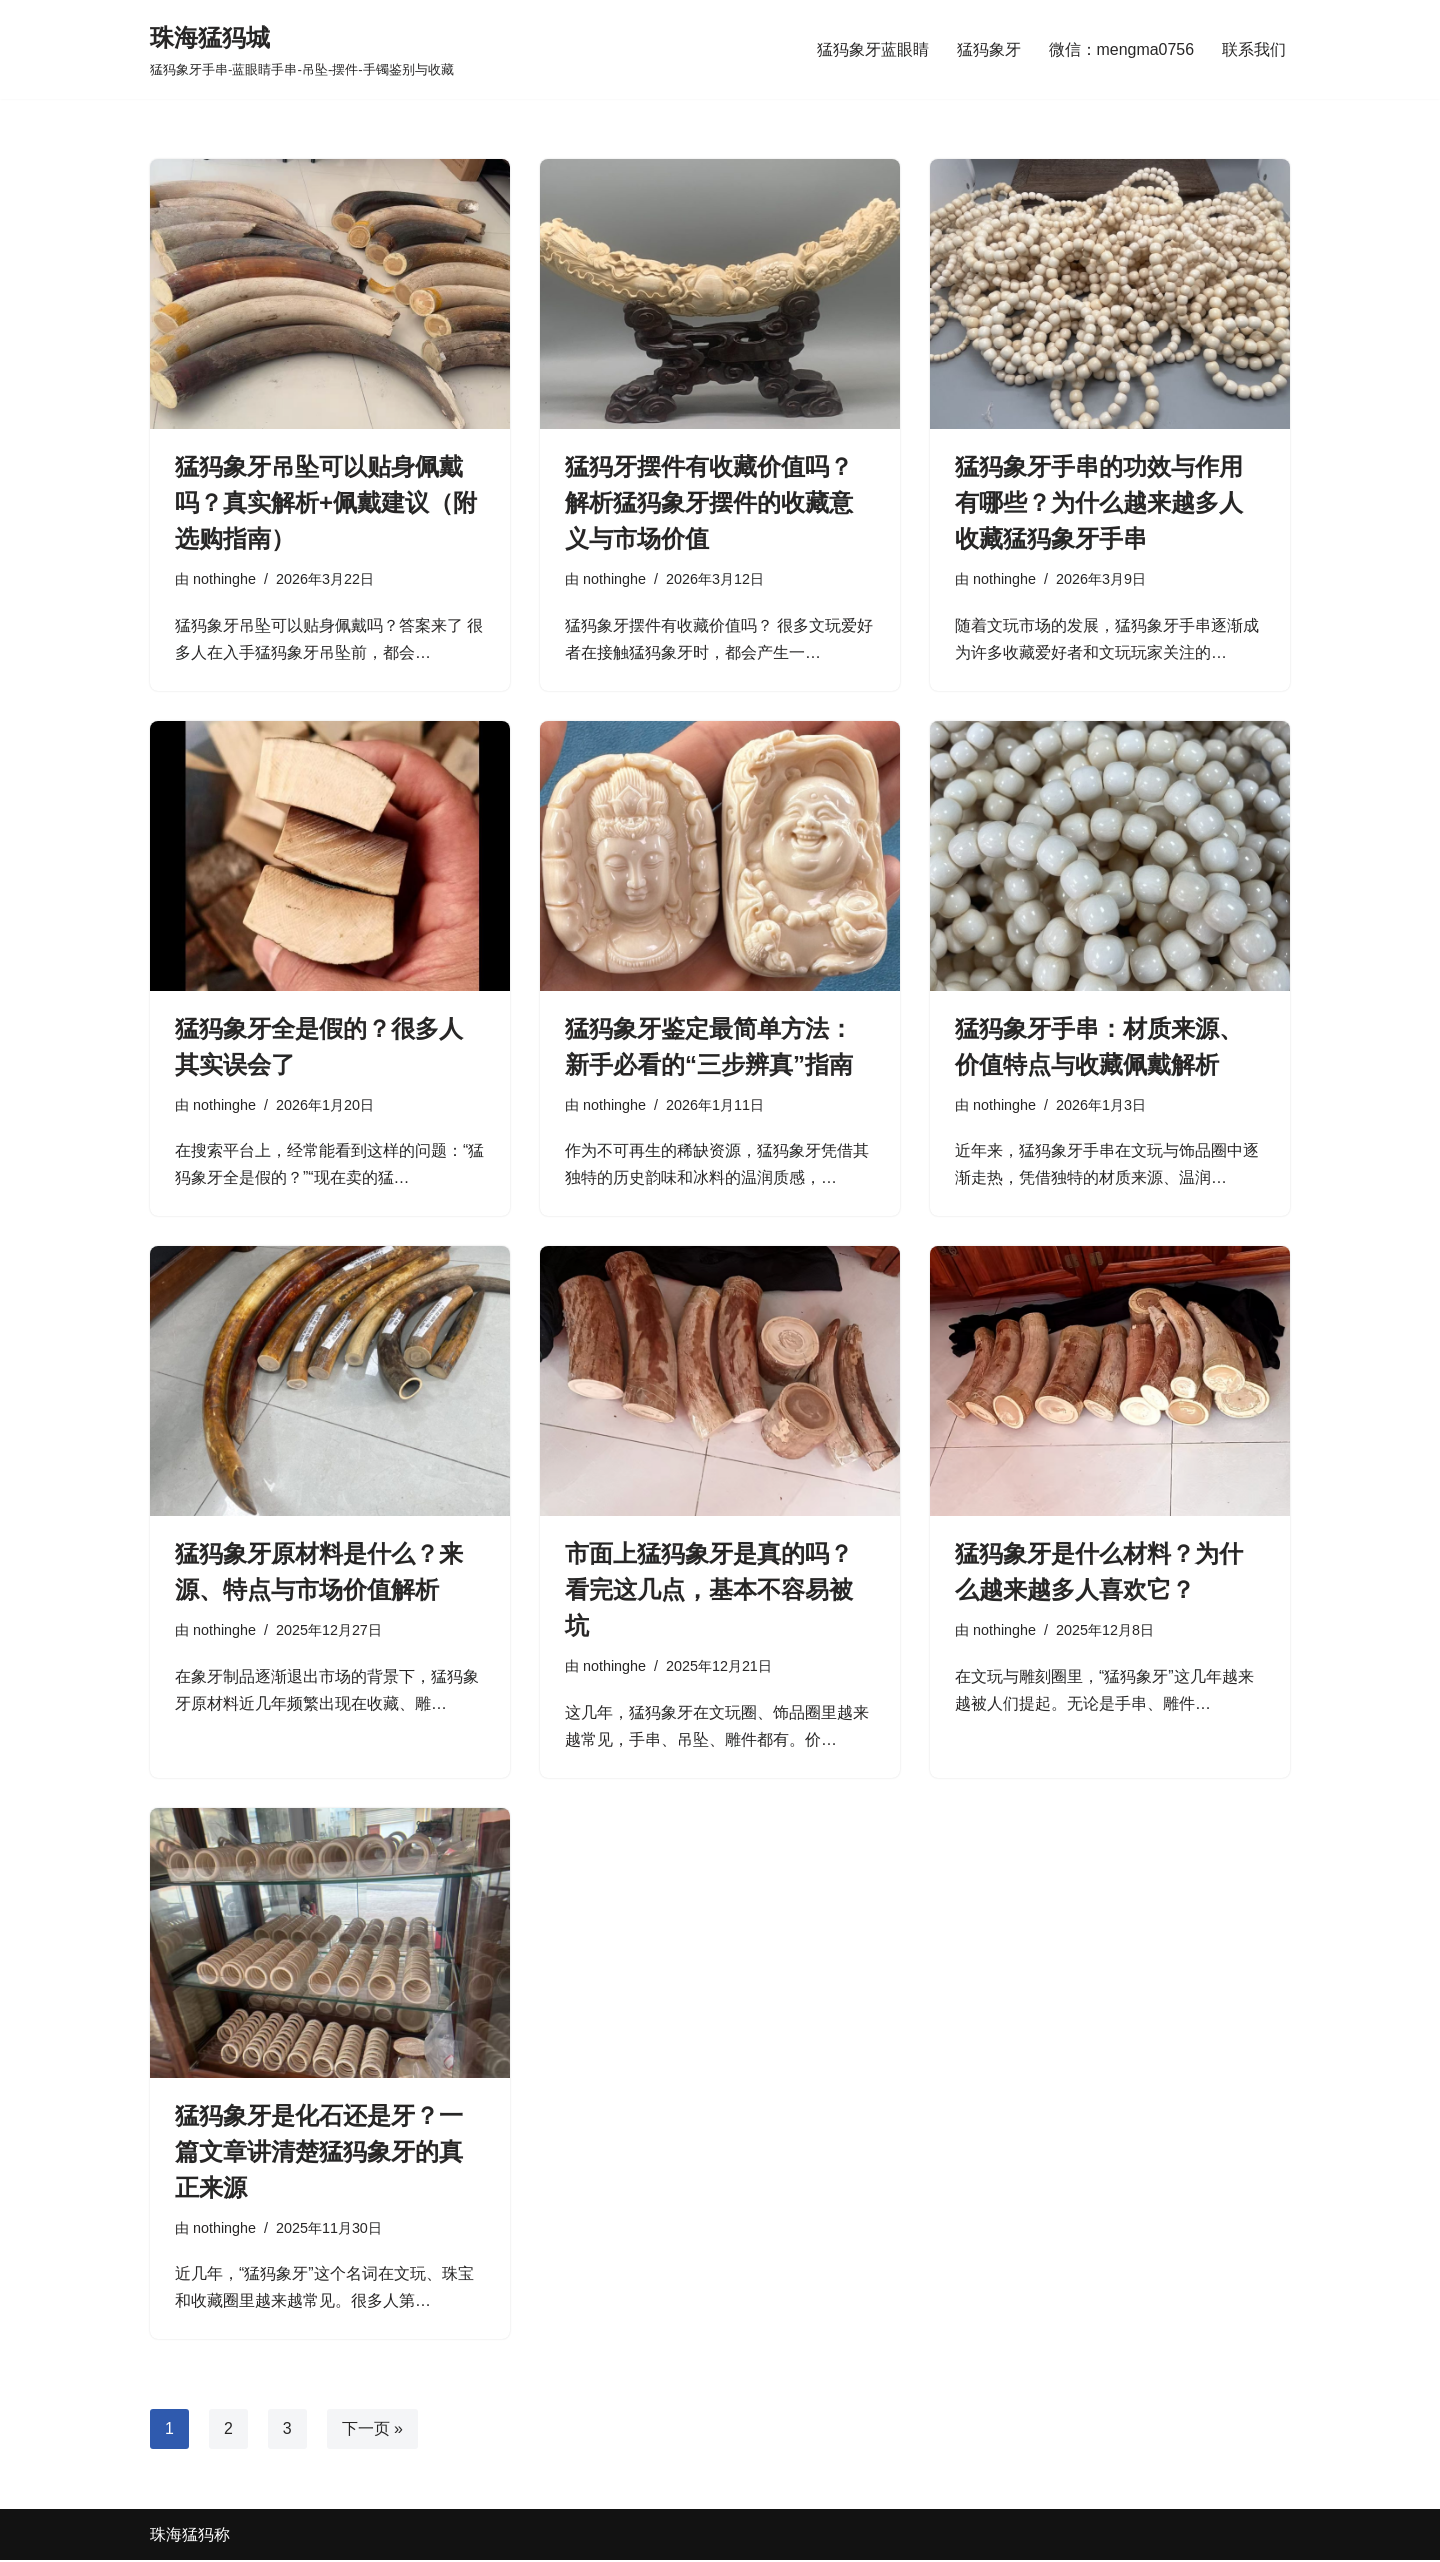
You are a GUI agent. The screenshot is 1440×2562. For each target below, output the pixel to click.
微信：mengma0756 (1121, 49)
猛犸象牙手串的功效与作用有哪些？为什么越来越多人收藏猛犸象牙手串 (1099, 502)
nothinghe (224, 579)
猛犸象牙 (988, 49)
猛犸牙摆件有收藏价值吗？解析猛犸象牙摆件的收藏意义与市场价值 (709, 502)
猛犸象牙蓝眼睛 (872, 49)
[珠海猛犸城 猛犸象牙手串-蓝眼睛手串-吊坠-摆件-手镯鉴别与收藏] (302, 49)
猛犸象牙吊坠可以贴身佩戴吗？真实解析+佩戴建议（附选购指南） (326, 502)
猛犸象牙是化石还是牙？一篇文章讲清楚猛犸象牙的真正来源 (319, 2152)
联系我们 (1254, 49)
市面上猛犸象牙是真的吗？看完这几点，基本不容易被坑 (709, 1590)
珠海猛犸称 (190, 2536)
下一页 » (372, 2430)
